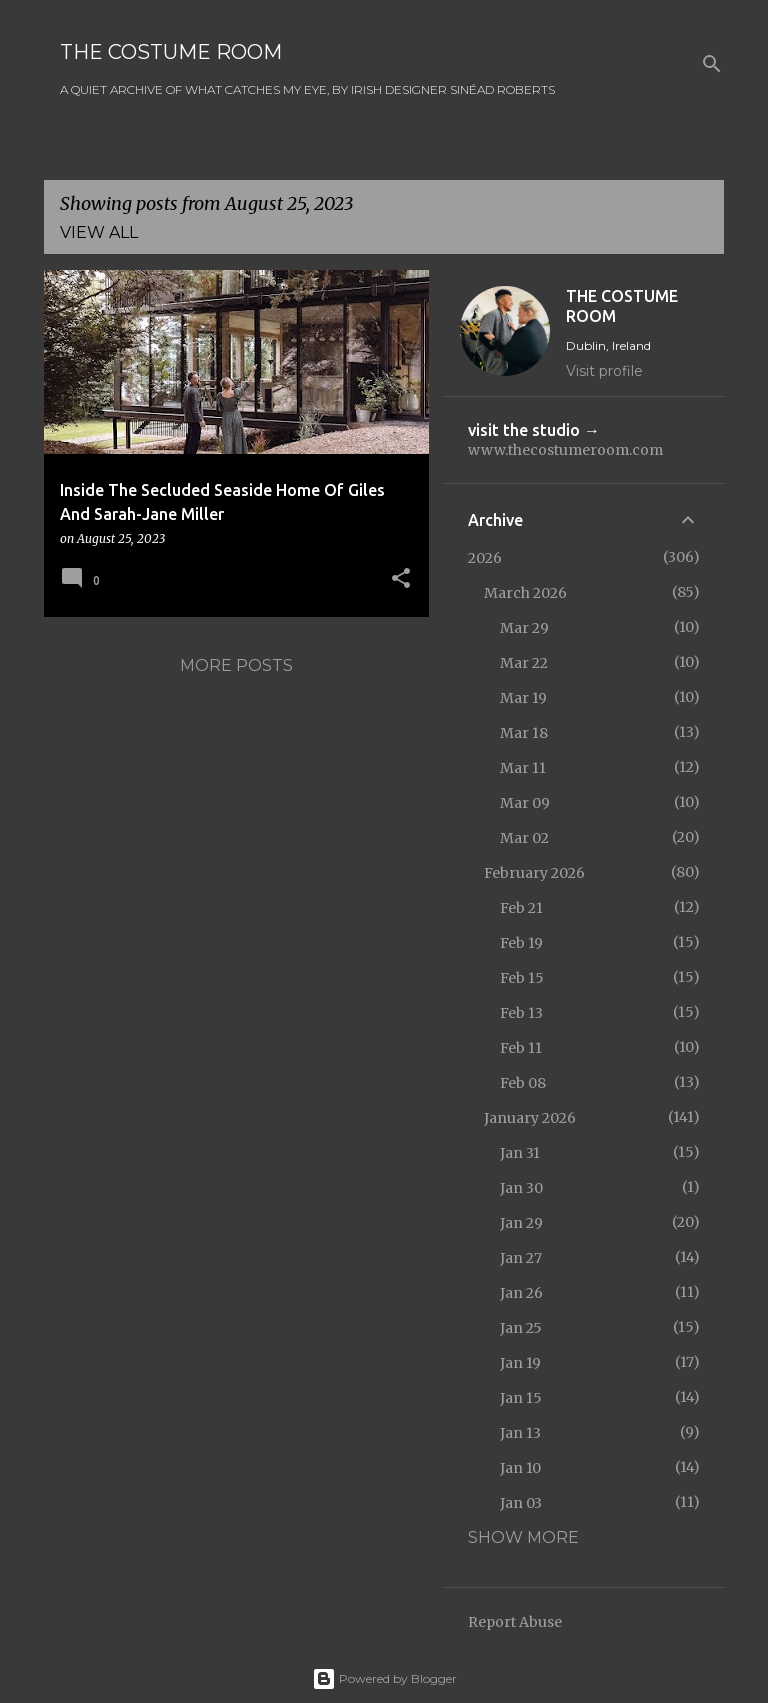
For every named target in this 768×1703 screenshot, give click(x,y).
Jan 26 (521, 1293)
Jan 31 (520, 1153)
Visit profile (604, 371)
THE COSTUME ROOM (171, 52)
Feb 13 (521, 1013)
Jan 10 (520, 1468)
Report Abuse (515, 1622)
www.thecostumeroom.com (565, 450)
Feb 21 (521, 908)
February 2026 (534, 873)
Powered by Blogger (384, 1678)
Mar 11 (523, 768)
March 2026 (525, 593)
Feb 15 (522, 978)
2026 (485, 558)
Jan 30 (521, 1188)
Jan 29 (521, 1223)
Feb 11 (521, 1048)
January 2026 (530, 1118)
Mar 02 (524, 838)
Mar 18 (524, 733)
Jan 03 (521, 1503)
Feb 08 (523, 1083)
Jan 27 (521, 1258)
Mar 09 (525, 803)
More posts (236, 665)
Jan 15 (521, 1398)
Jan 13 (520, 1433)
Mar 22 (524, 663)
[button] (401, 579)
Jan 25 (521, 1328)
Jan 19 (520, 1363)
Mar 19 (523, 698)
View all (99, 232)
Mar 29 (524, 628)
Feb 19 (521, 943)
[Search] (712, 64)
